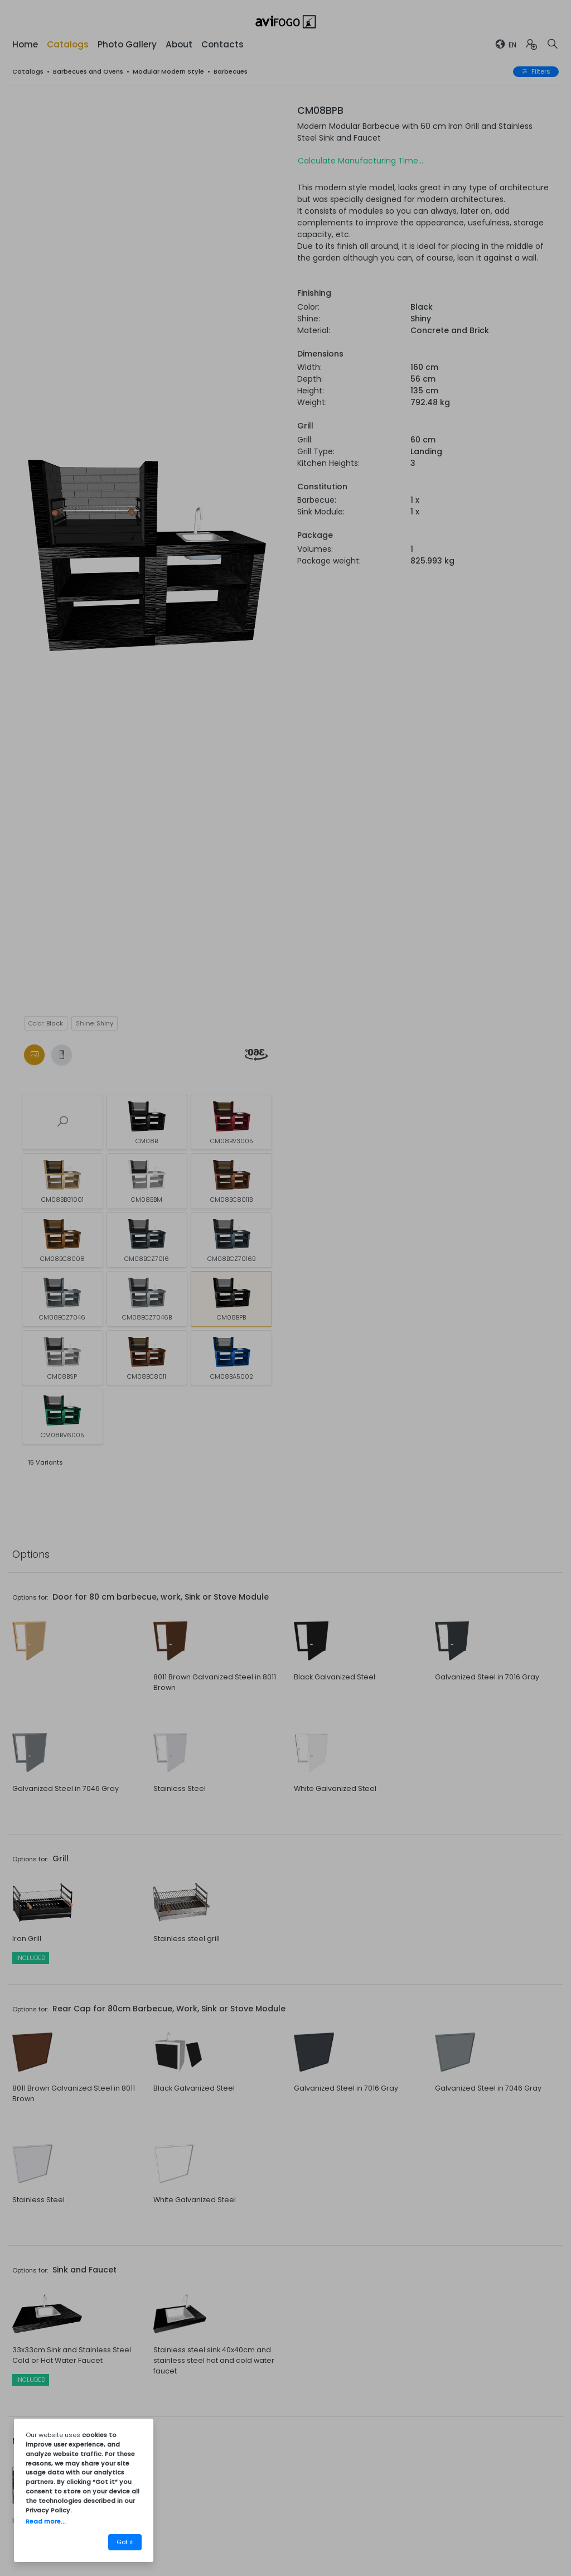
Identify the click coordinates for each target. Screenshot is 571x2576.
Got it (125, 2542)
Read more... (46, 2521)
